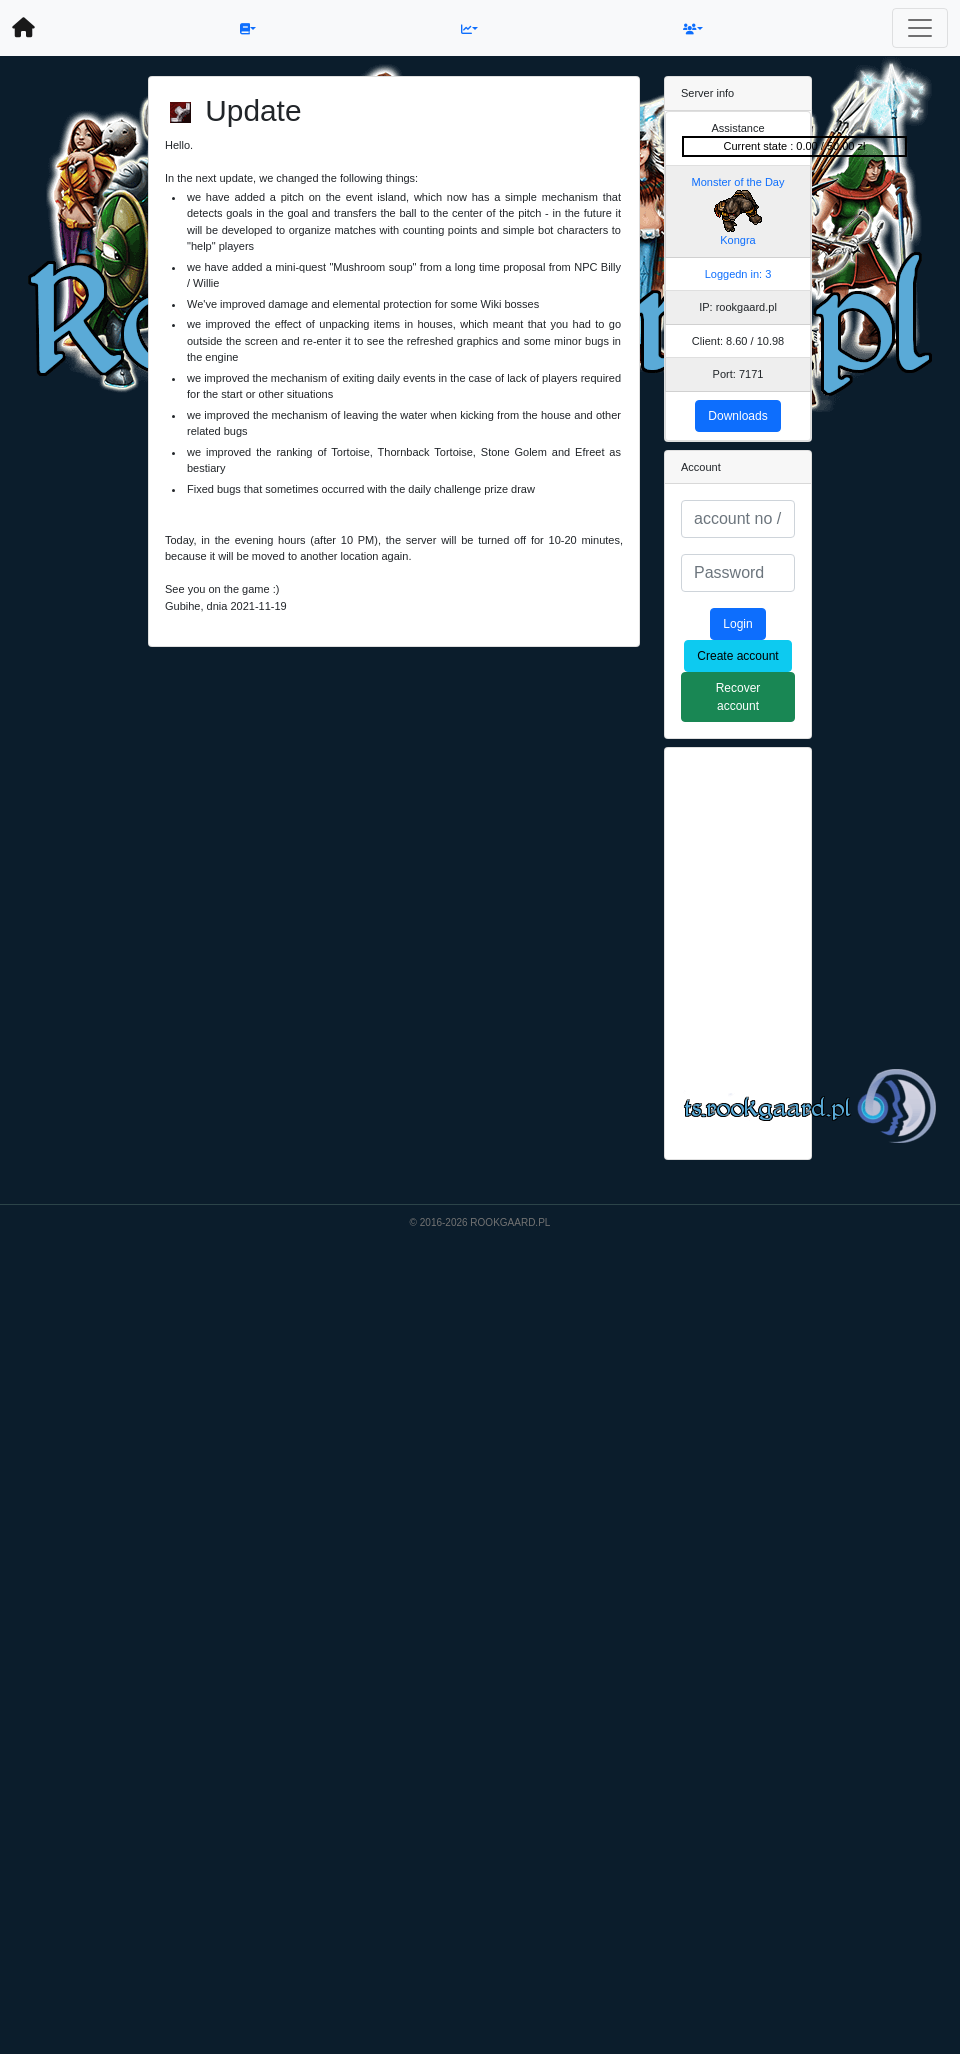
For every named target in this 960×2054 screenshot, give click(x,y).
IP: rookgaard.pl (738, 307)
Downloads (737, 416)
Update (253, 110)
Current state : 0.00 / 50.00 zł (795, 146)
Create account (737, 656)
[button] (248, 28)
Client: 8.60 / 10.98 (738, 341)
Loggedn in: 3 (738, 274)
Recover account (738, 697)
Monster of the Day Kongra (738, 211)
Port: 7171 (738, 374)
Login (737, 624)
